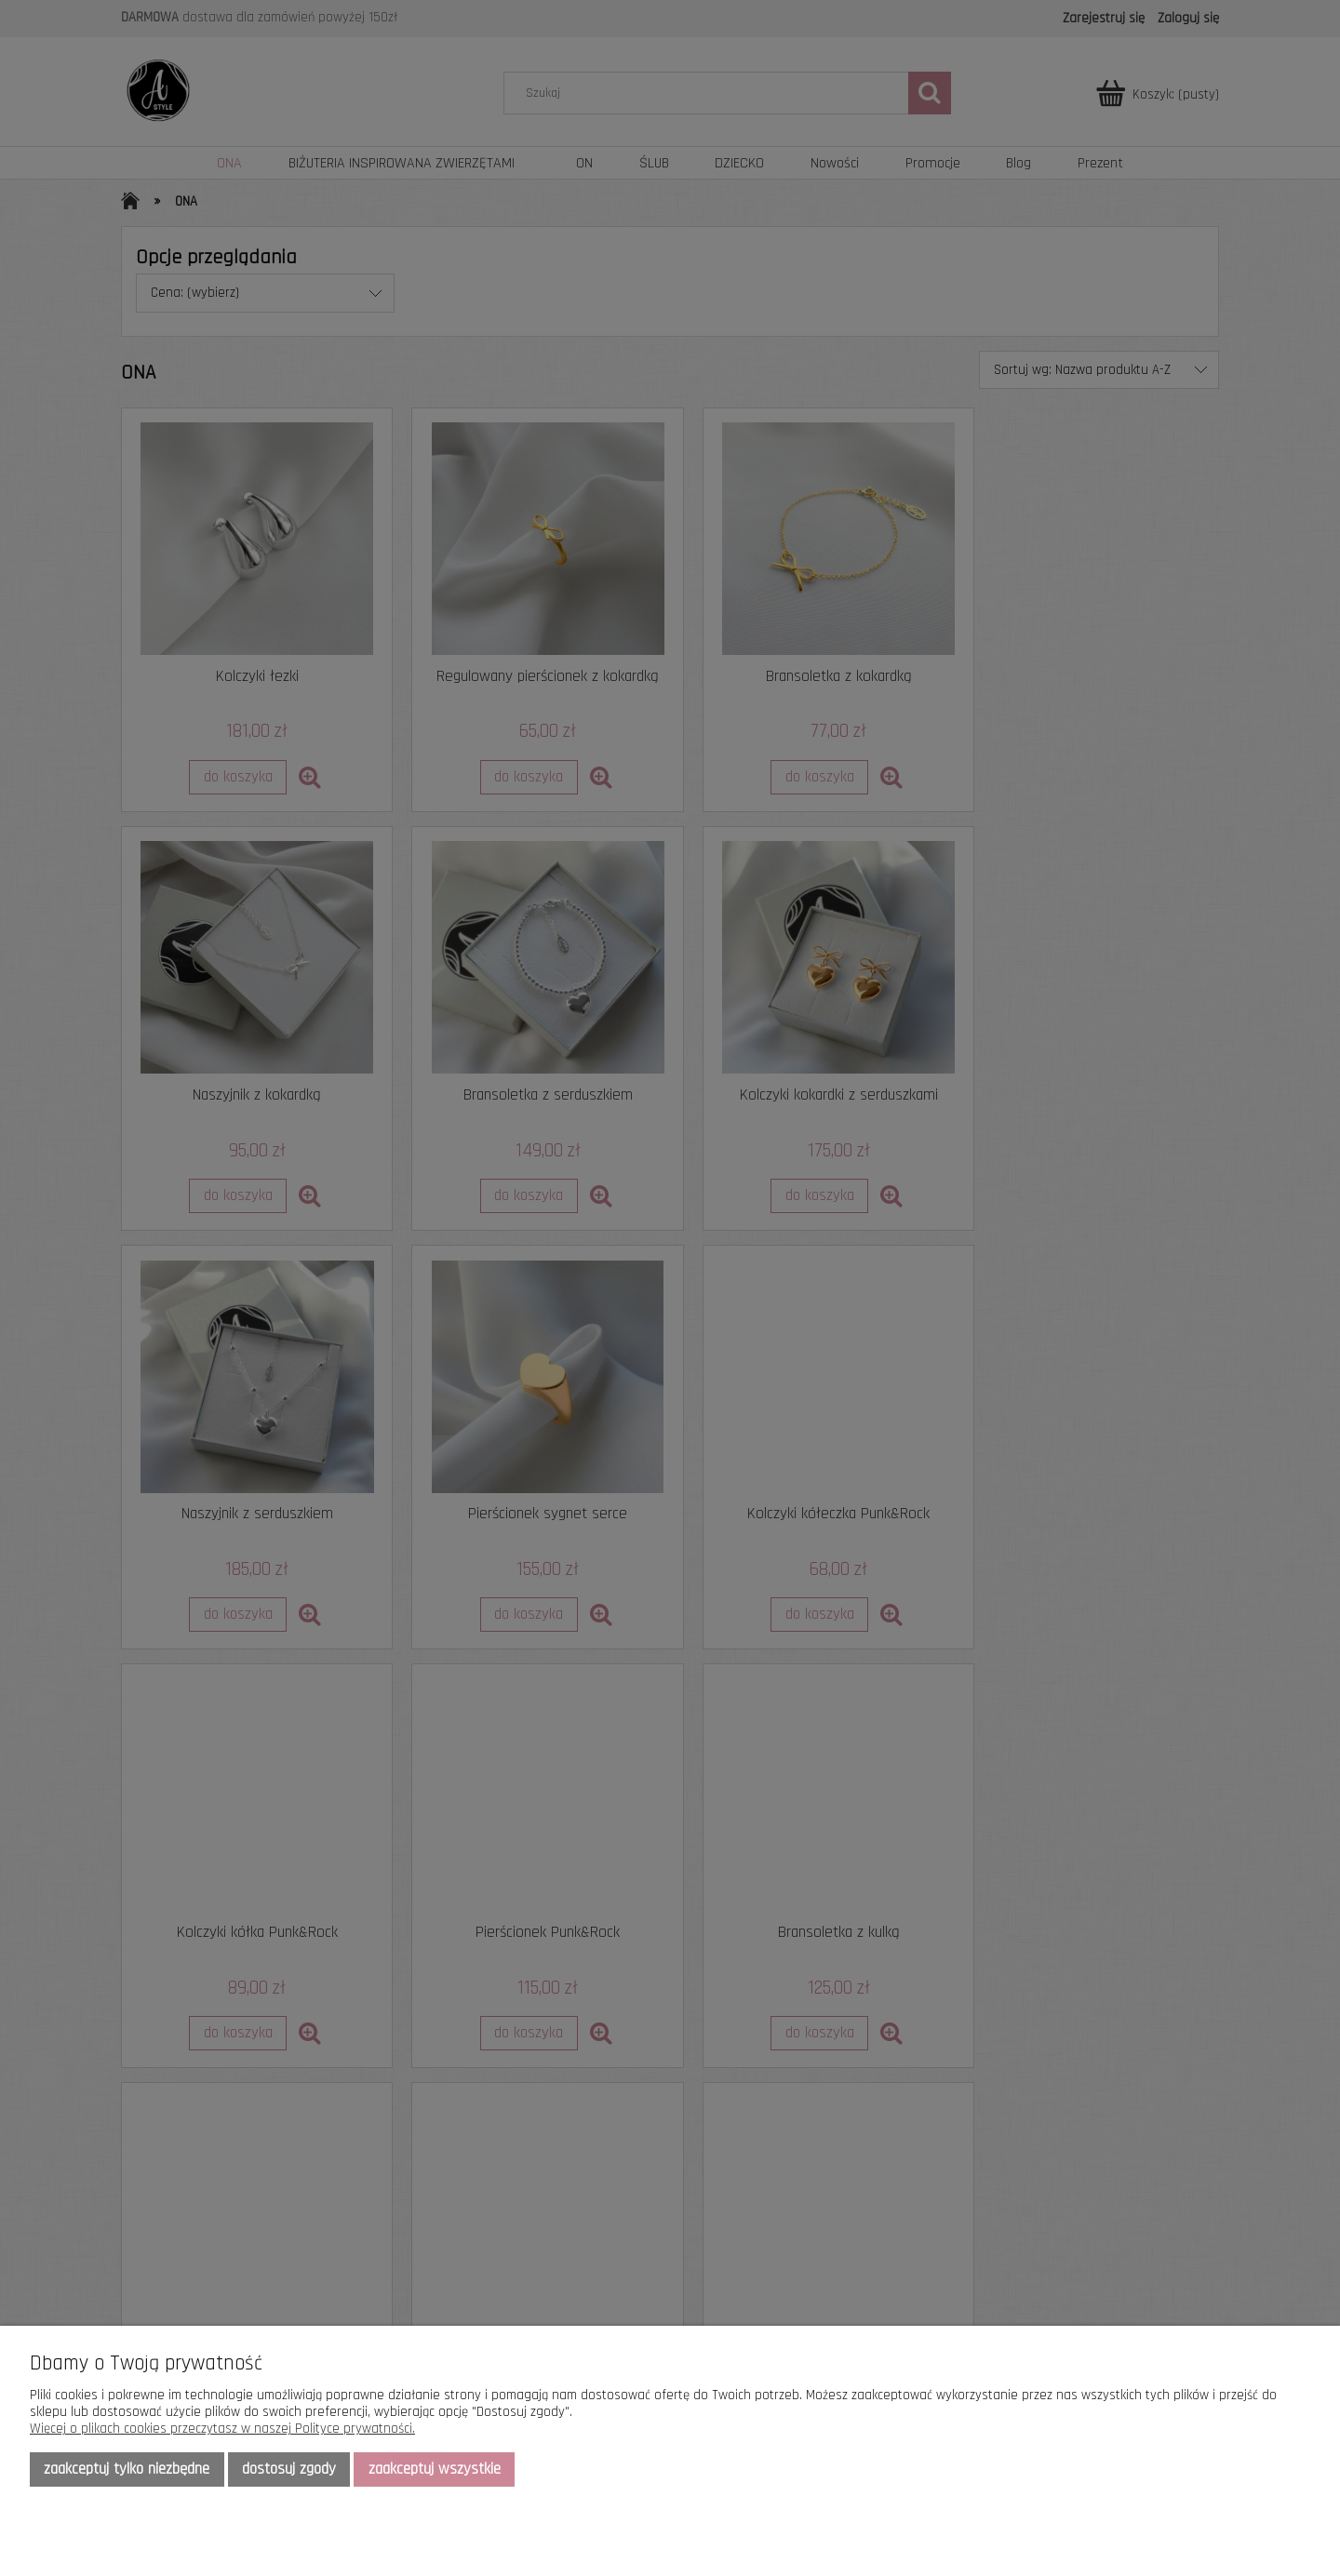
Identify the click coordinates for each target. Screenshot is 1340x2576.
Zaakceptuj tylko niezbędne (126, 2469)
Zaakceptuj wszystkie (434, 2469)
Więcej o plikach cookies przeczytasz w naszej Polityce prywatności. (222, 2428)
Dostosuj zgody (289, 2469)
